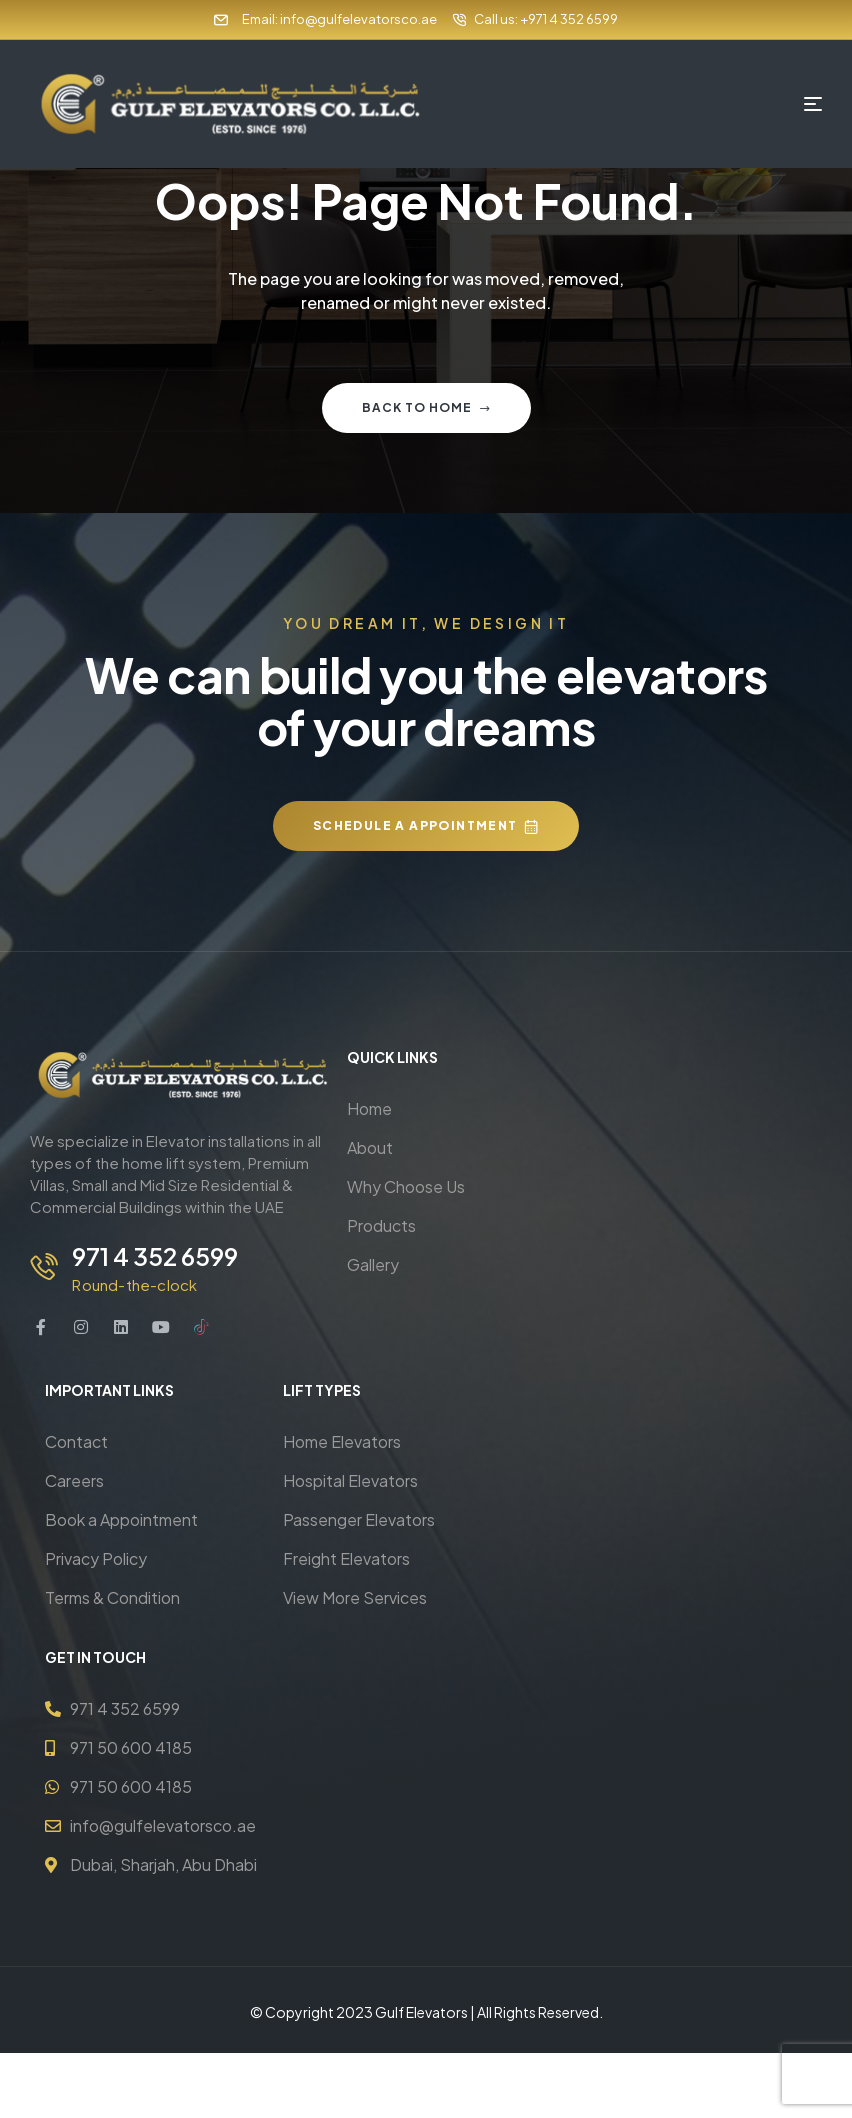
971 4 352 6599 (152, 1256)
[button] (426, 826)
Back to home (426, 407)
